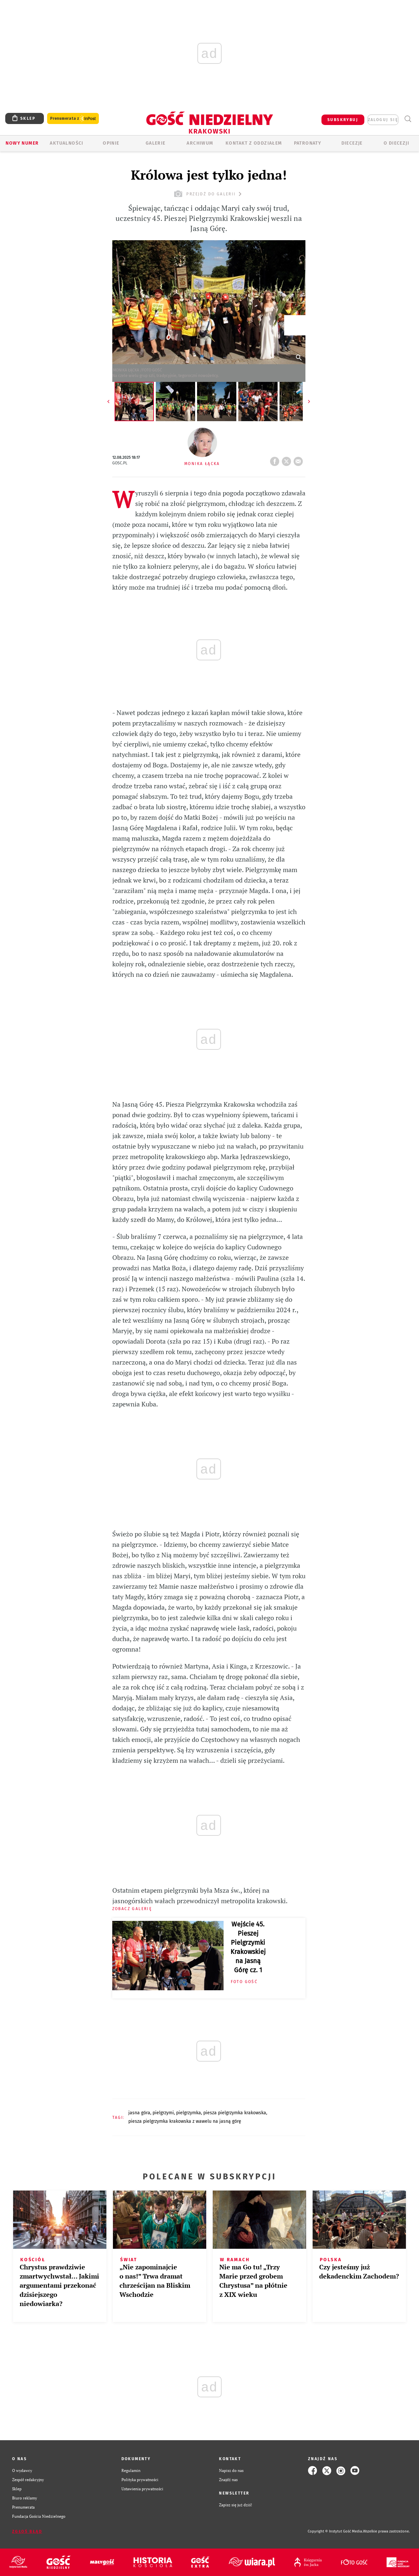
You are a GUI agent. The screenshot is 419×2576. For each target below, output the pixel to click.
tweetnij (288, 459)
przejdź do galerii (208, 194)
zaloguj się (383, 119)
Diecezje (352, 143)
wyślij (299, 459)
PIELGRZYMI (163, 2113)
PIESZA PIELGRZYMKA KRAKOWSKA (234, 2113)
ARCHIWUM (200, 143)
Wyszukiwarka (408, 119)
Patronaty (307, 143)
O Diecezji (396, 143)
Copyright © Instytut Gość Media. (335, 2531)
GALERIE (156, 143)
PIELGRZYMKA (188, 2113)
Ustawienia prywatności (142, 2488)
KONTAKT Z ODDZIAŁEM (254, 143)
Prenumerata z (73, 118)
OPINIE (111, 143)
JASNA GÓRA (139, 2113)
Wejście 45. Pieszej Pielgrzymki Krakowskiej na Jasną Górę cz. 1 (248, 1947)
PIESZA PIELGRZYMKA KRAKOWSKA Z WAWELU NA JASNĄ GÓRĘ (184, 2121)
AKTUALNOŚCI (66, 143)
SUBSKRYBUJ (342, 119)
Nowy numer (22, 143)
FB (276, 459)
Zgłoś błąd (27, 2531)
